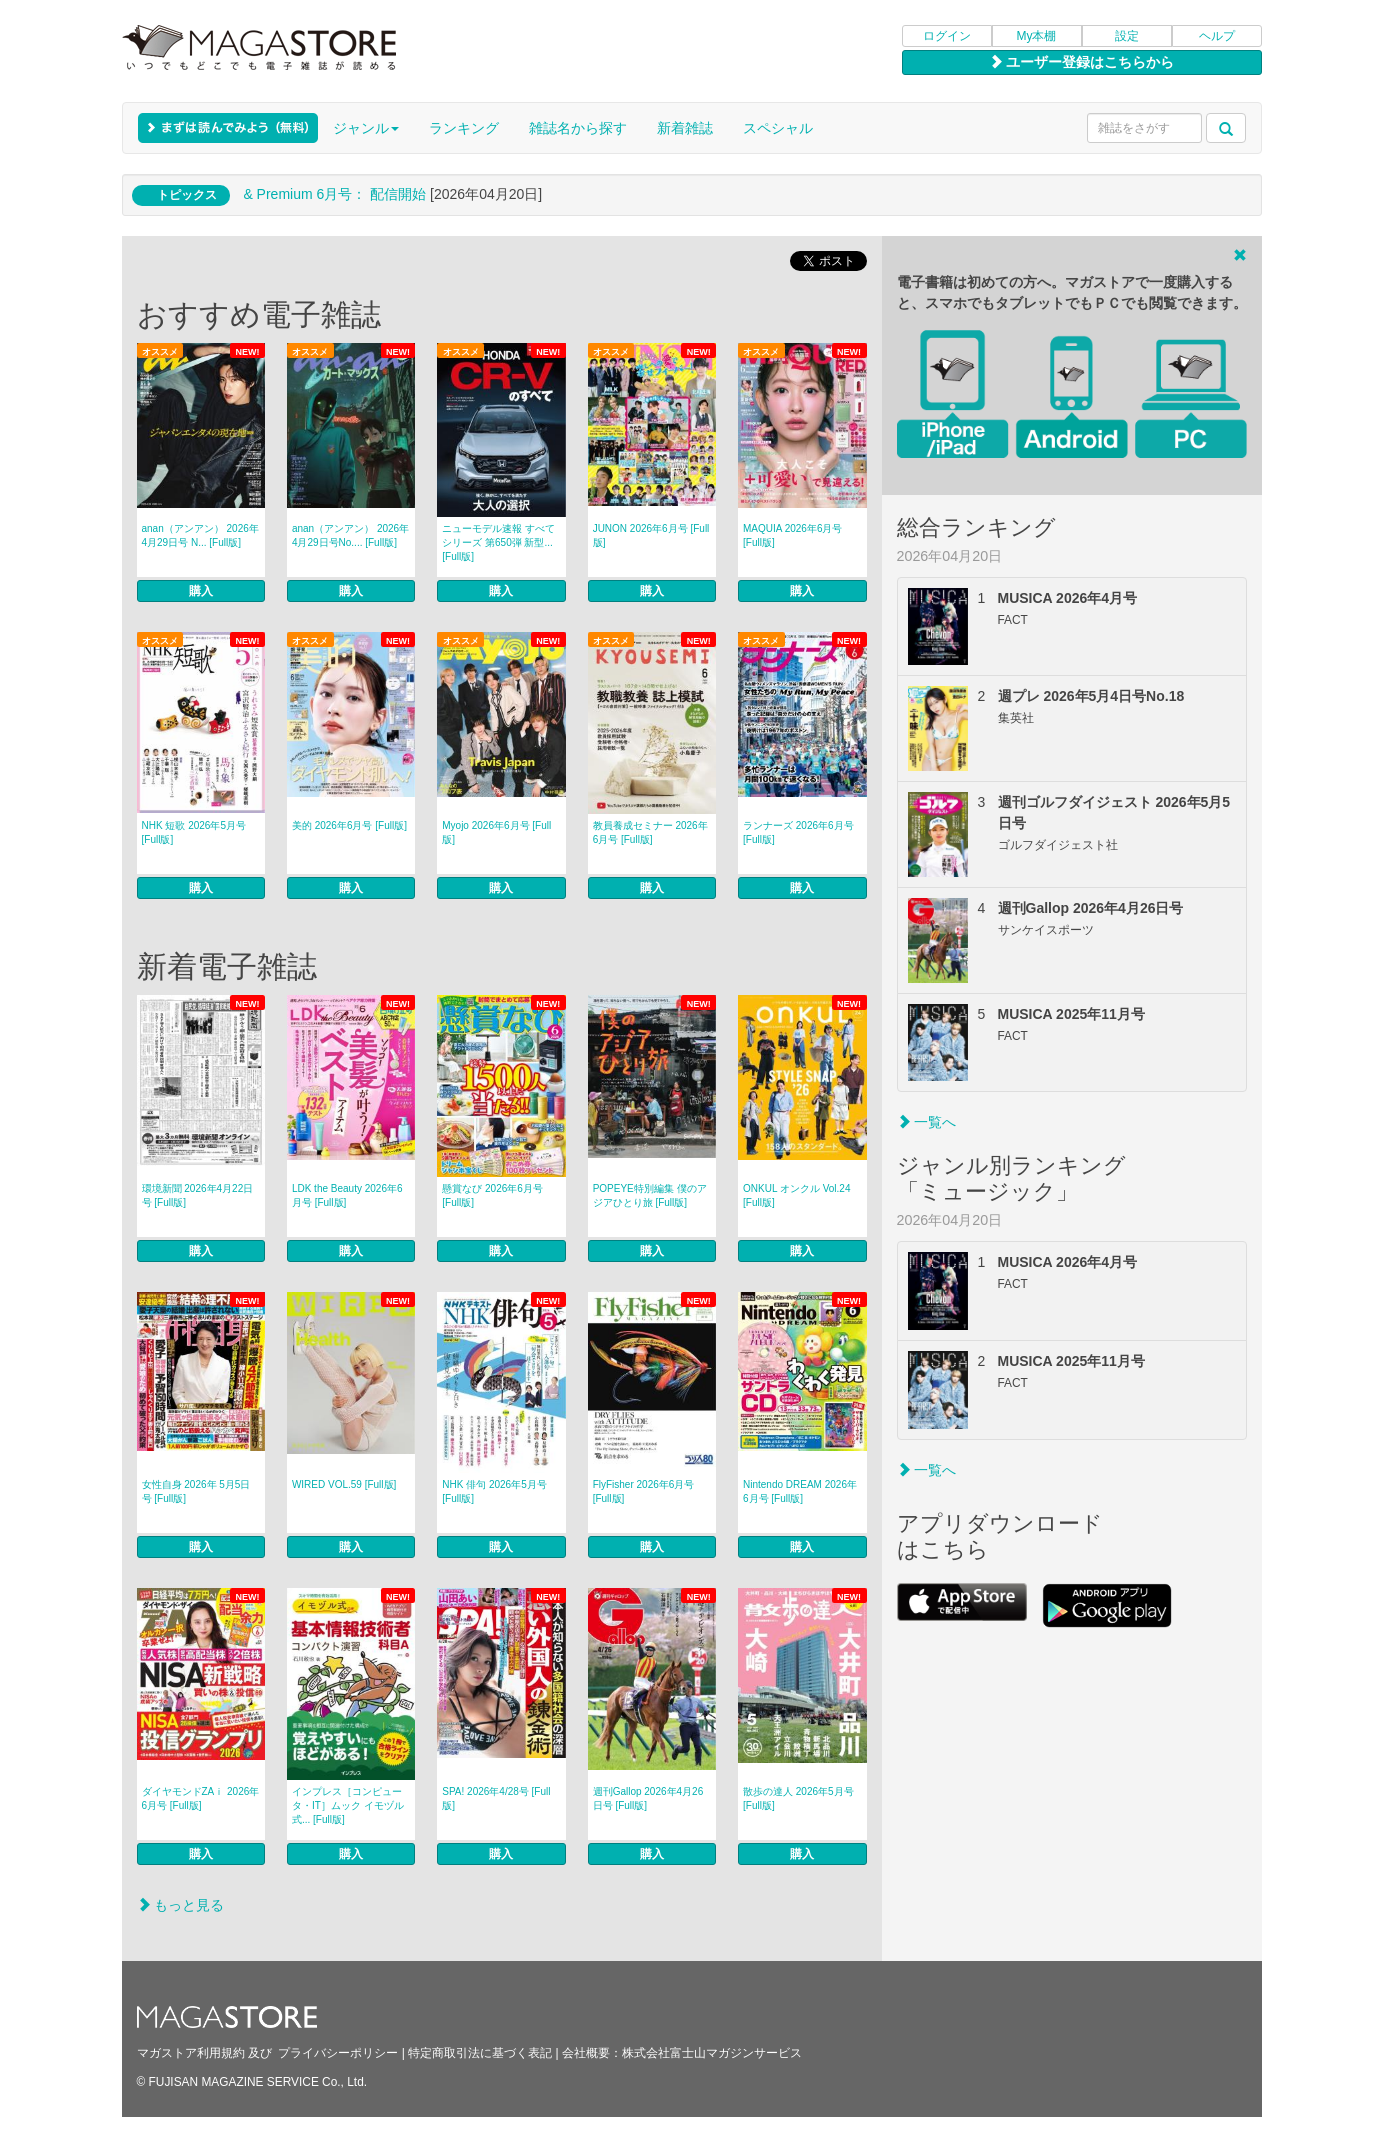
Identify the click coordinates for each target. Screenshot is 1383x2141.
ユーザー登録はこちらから (1082, 62)
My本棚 (1037, 36)
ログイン (947, 36)
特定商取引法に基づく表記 (480, 2053)
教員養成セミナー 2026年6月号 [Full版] (650, 832)
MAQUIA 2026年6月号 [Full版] (792, 535)
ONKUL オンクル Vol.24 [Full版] (796, 1195)
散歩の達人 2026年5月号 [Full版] (798, 1798)
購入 (201, 591)
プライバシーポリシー (338, 2053)
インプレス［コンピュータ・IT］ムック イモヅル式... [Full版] (348, 1805)
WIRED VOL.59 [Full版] (344, 1484)
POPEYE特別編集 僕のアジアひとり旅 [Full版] (650, 1195)
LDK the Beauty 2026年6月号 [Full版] (347, 1195)
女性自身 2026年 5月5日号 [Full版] (196, 1491)
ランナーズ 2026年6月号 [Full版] (798, 832)
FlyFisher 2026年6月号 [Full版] (644, 1491)
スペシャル (778, 128)
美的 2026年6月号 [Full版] (349, 825)
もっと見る (181, 1905)
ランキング (464, 128)
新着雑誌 (685, 128)
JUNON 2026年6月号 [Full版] (651, 535)
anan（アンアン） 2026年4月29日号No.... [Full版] (350, 535)
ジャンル (366, 128)
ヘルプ (1217, 36)
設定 (1127, 36)
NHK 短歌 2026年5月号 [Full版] (194, 832)
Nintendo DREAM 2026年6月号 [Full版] (800, 1491)
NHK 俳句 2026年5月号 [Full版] (494, 1491)
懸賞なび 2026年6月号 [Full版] (492, 1195)
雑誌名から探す (578, 128)
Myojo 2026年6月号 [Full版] (496, 832)
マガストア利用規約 (191, 2053)
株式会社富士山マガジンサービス (712, 2053)
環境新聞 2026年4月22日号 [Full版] (198, 1195)
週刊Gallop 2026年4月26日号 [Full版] (648, 1798)
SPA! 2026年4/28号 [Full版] (496, 1798)
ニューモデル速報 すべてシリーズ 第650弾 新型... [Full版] (498, 542)
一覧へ (927, 1122)
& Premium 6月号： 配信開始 (334, 194)
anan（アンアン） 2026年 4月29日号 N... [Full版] (200, 535)
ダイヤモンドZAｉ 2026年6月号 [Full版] (201, 1798)
